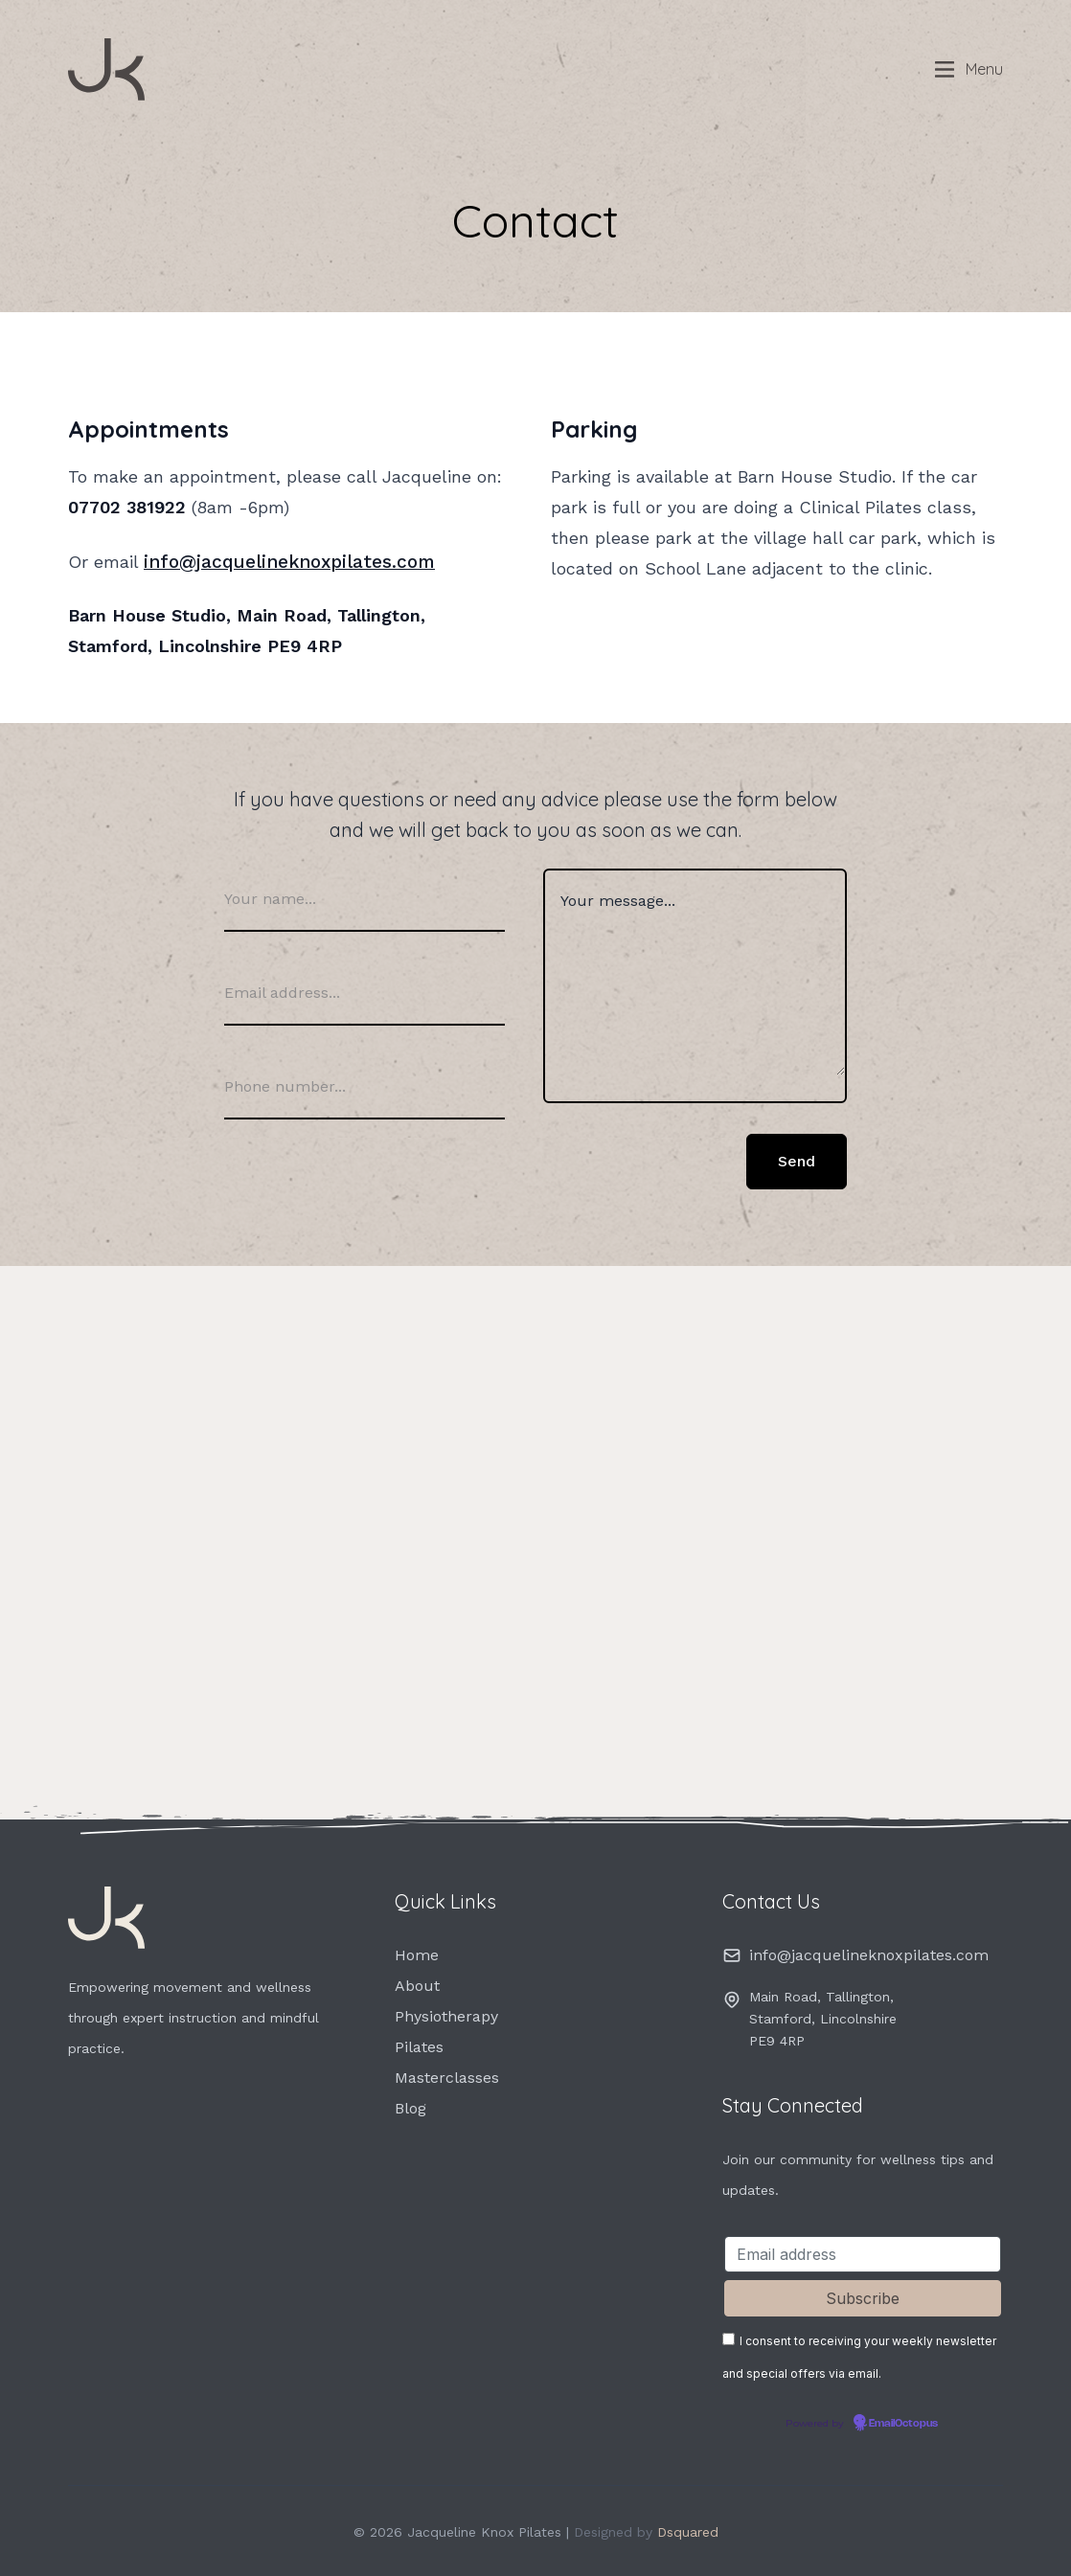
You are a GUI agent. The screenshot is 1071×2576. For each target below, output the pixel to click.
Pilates (419, 2046)
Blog (410, 2107)
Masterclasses (447, 2077)
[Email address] (862, 2252)
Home (417, 1954)
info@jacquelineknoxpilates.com (280, 561)
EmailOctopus (903, 2422)
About (417, 1985)
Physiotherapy (446, 2015)
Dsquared (687, 2530)
